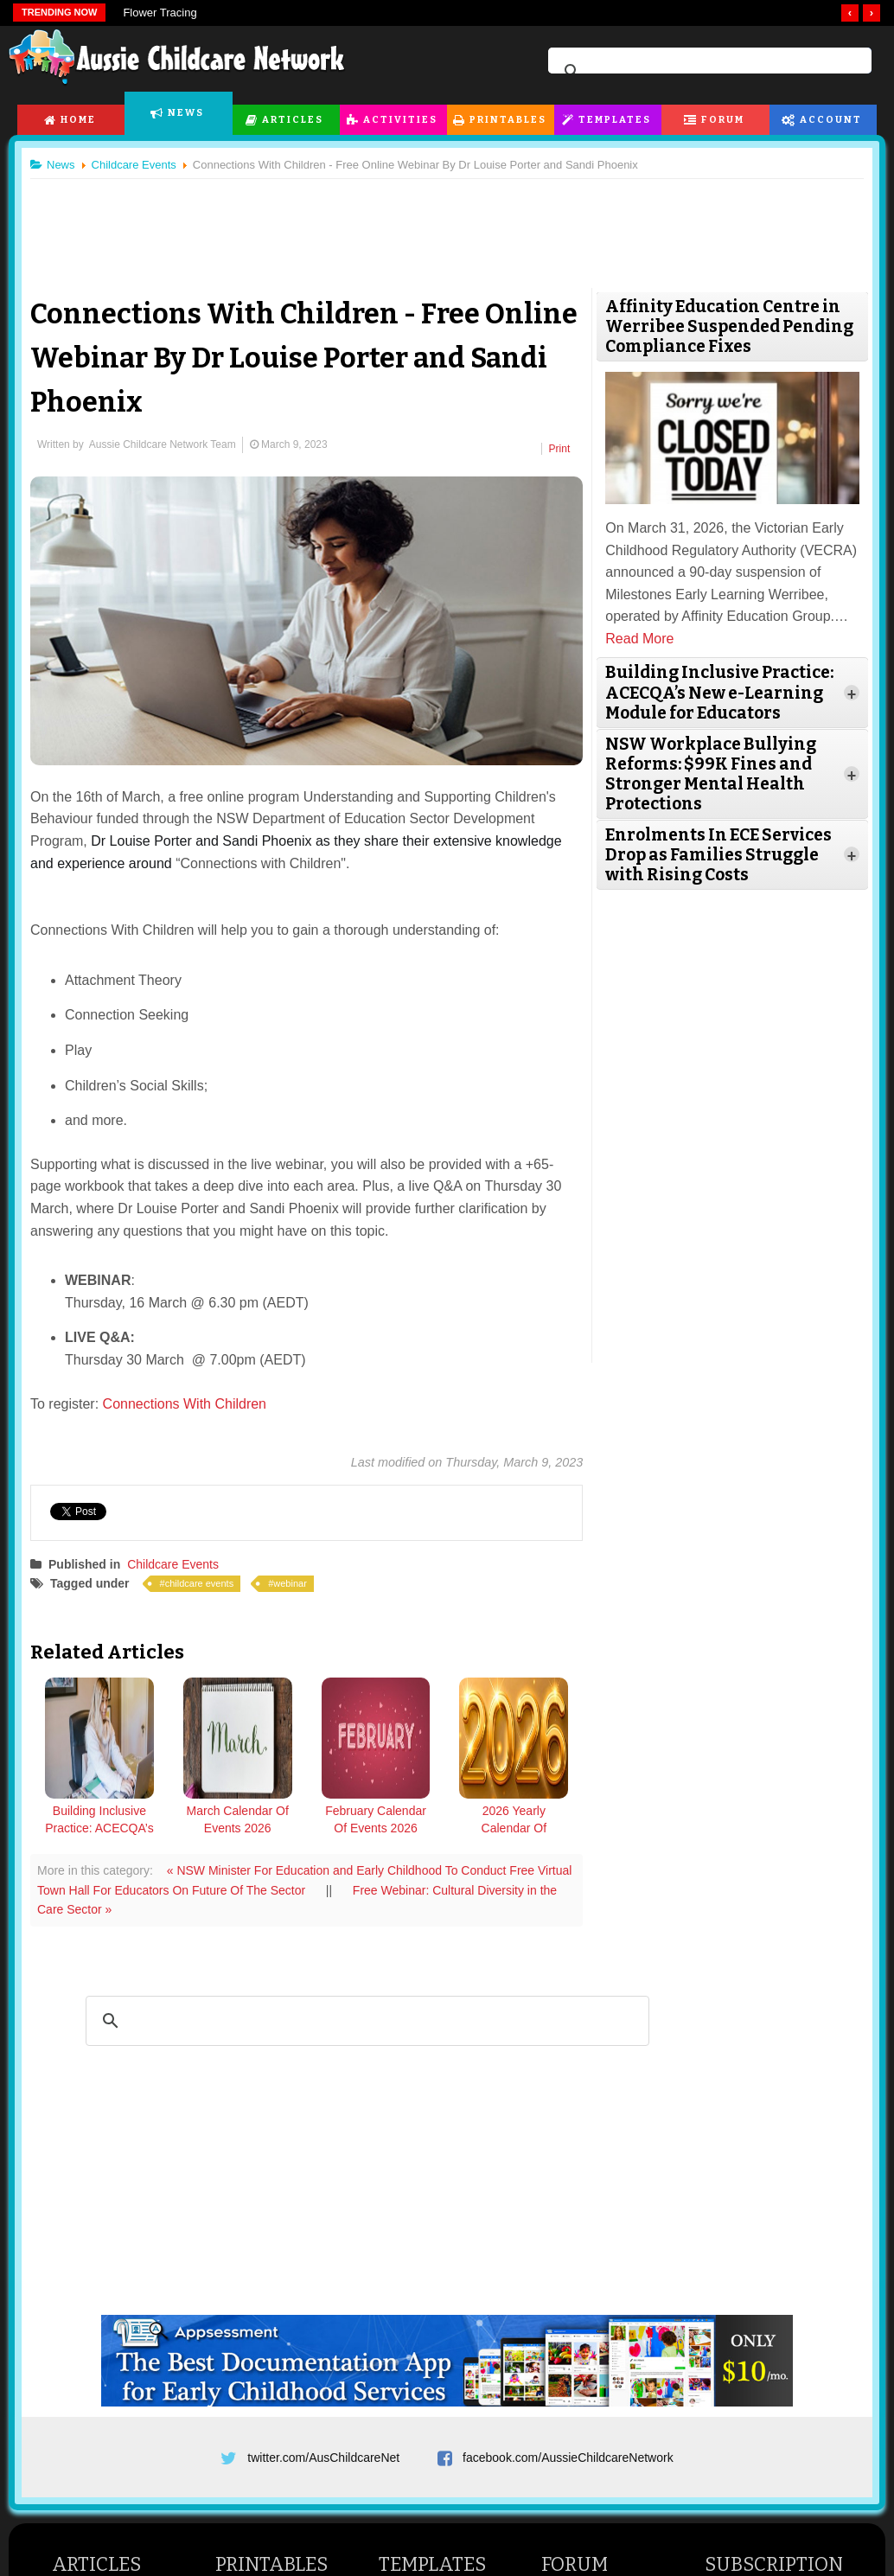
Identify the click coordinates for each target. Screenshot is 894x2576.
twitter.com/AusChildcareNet (323, 2457)
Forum (722, 119)
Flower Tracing (159, 12)
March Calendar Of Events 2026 (238, 1819)
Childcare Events (173, 1564)
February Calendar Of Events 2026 (375, 1819)
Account (831, 119)
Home (78, 119)
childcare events (199, 1583)
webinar (290, 1583)
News (186, 112)
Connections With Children (184, 1404)
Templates (614, 119)
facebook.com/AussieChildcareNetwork (568, 2457)
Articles (292, 119)
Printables (507, 119)
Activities (400, 119)
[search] (707, 72)
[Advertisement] (447, 224)
